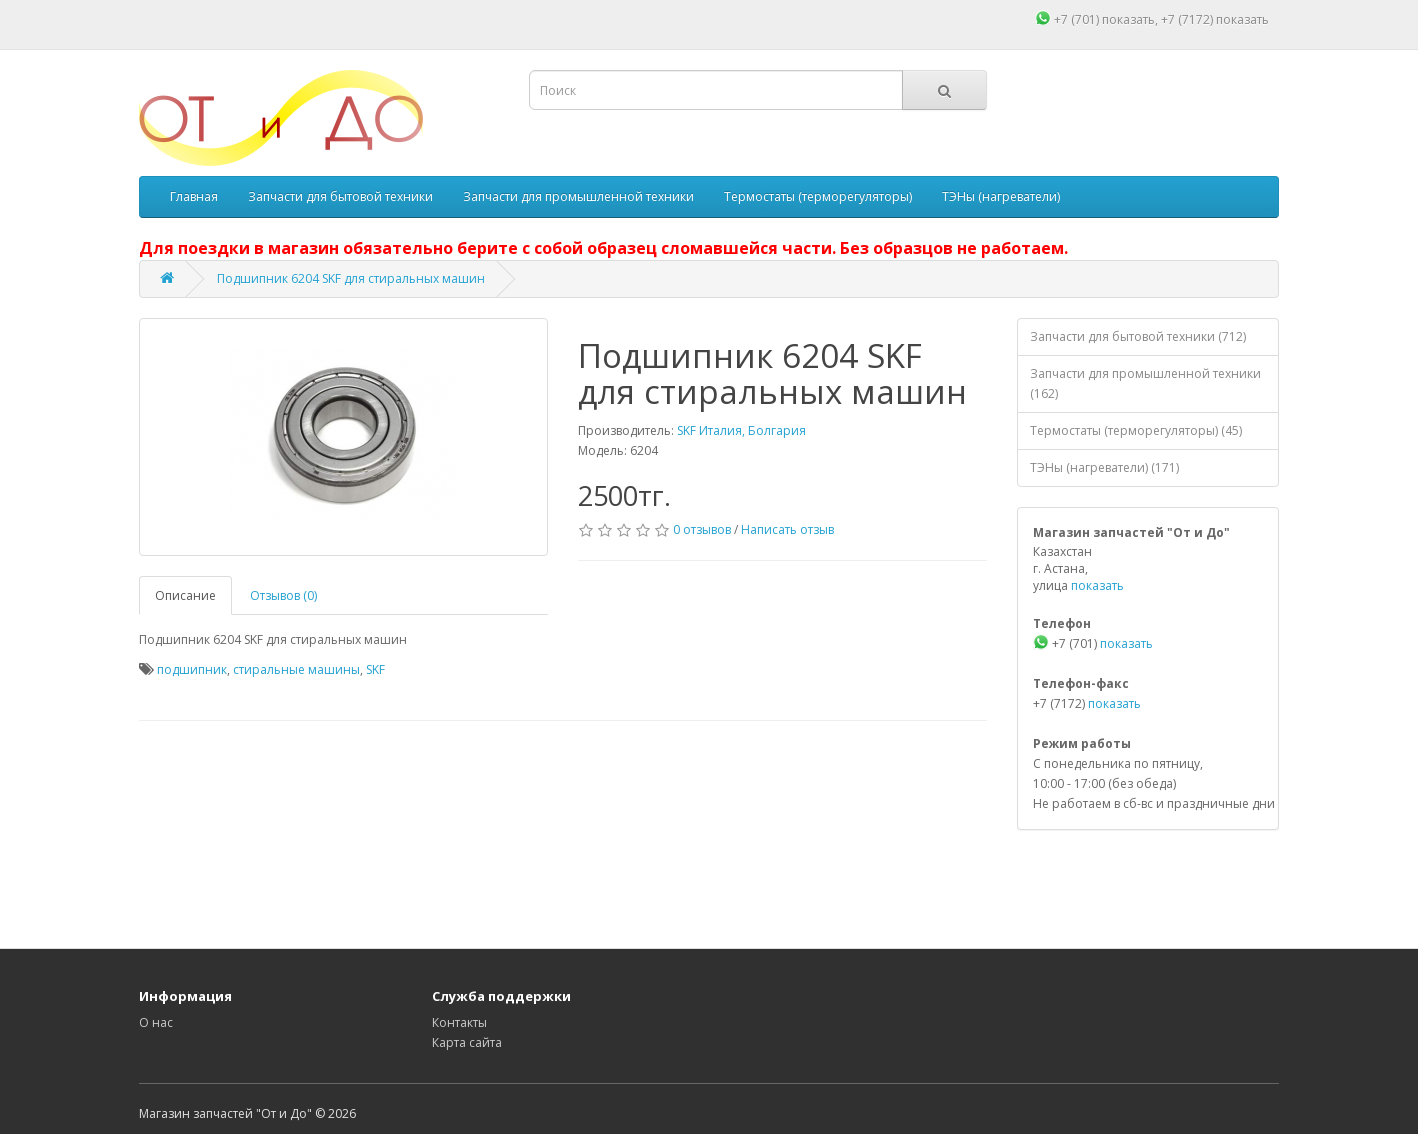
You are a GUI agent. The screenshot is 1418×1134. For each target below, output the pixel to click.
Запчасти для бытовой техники (340, 196)
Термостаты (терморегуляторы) (818, 196)
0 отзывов (702, 529)
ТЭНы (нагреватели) (1001, 196)
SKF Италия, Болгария (741, 430)
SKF (375, 669)
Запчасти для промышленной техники (578, 196)
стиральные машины (296, 669)
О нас (156, 1022)
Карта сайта (467, 1042)
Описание (185, 595)
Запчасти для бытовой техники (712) (1138, 336)
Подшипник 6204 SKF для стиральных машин (351, 278)
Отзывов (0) (283, 595)
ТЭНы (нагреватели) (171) (1104, 467)
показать (1128, 19)
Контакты (459, 1022)
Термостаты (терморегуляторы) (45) (1136, 430)
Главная (194, 196)
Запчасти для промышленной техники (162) (1145, 383)
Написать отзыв (787, 529)
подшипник (192, 669)
